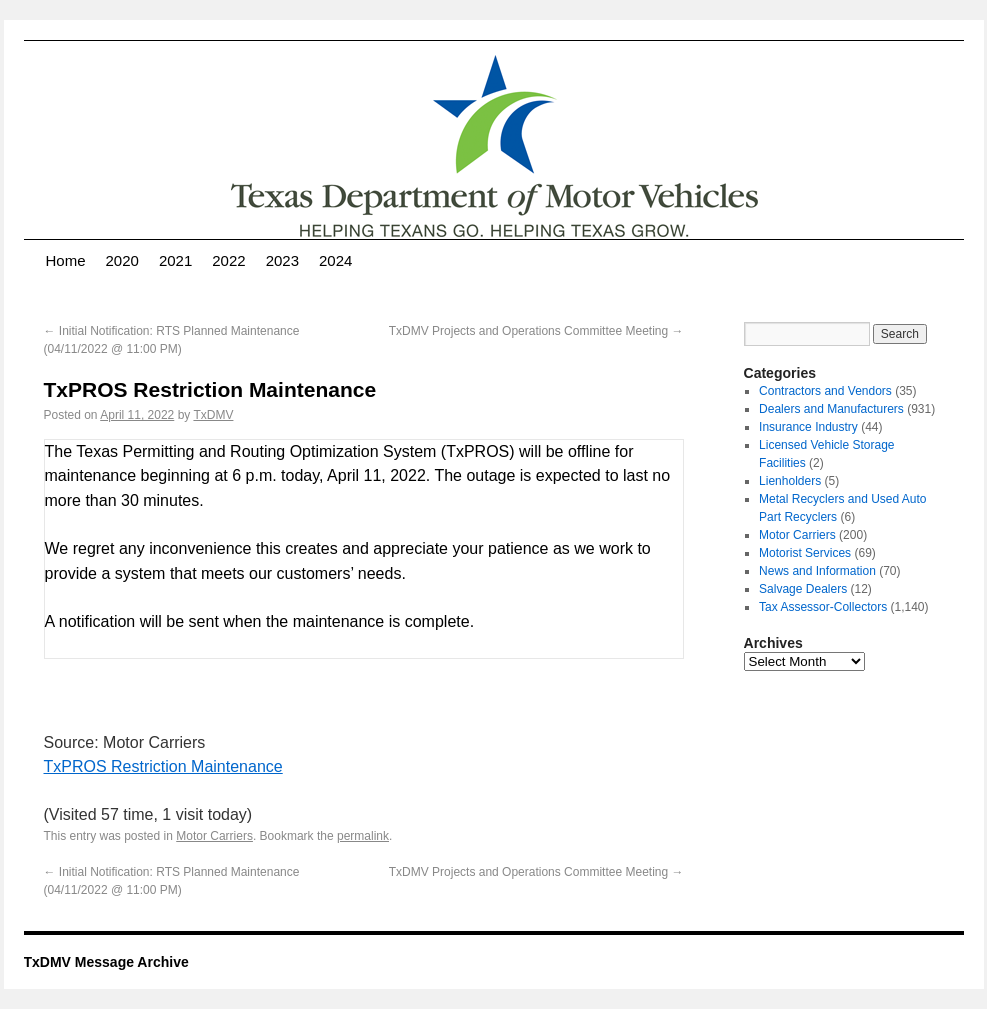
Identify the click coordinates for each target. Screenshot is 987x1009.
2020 (122, 260)
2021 (175, 260)
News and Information (817, 571)
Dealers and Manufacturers (831, 409)
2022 (228, 260)
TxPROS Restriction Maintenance (163, 766)
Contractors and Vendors (825, 391)
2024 (335, 260)
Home (66, 260)
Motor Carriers (214, 836)
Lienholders (790, 481)
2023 (282, 260)
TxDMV (213, 415)
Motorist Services (805, 553)
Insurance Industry (808, 427)
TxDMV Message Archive (106, 962)
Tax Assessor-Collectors (823, 607)
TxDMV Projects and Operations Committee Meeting (536, 331)
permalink (363, 836)
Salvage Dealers (803, 589)
